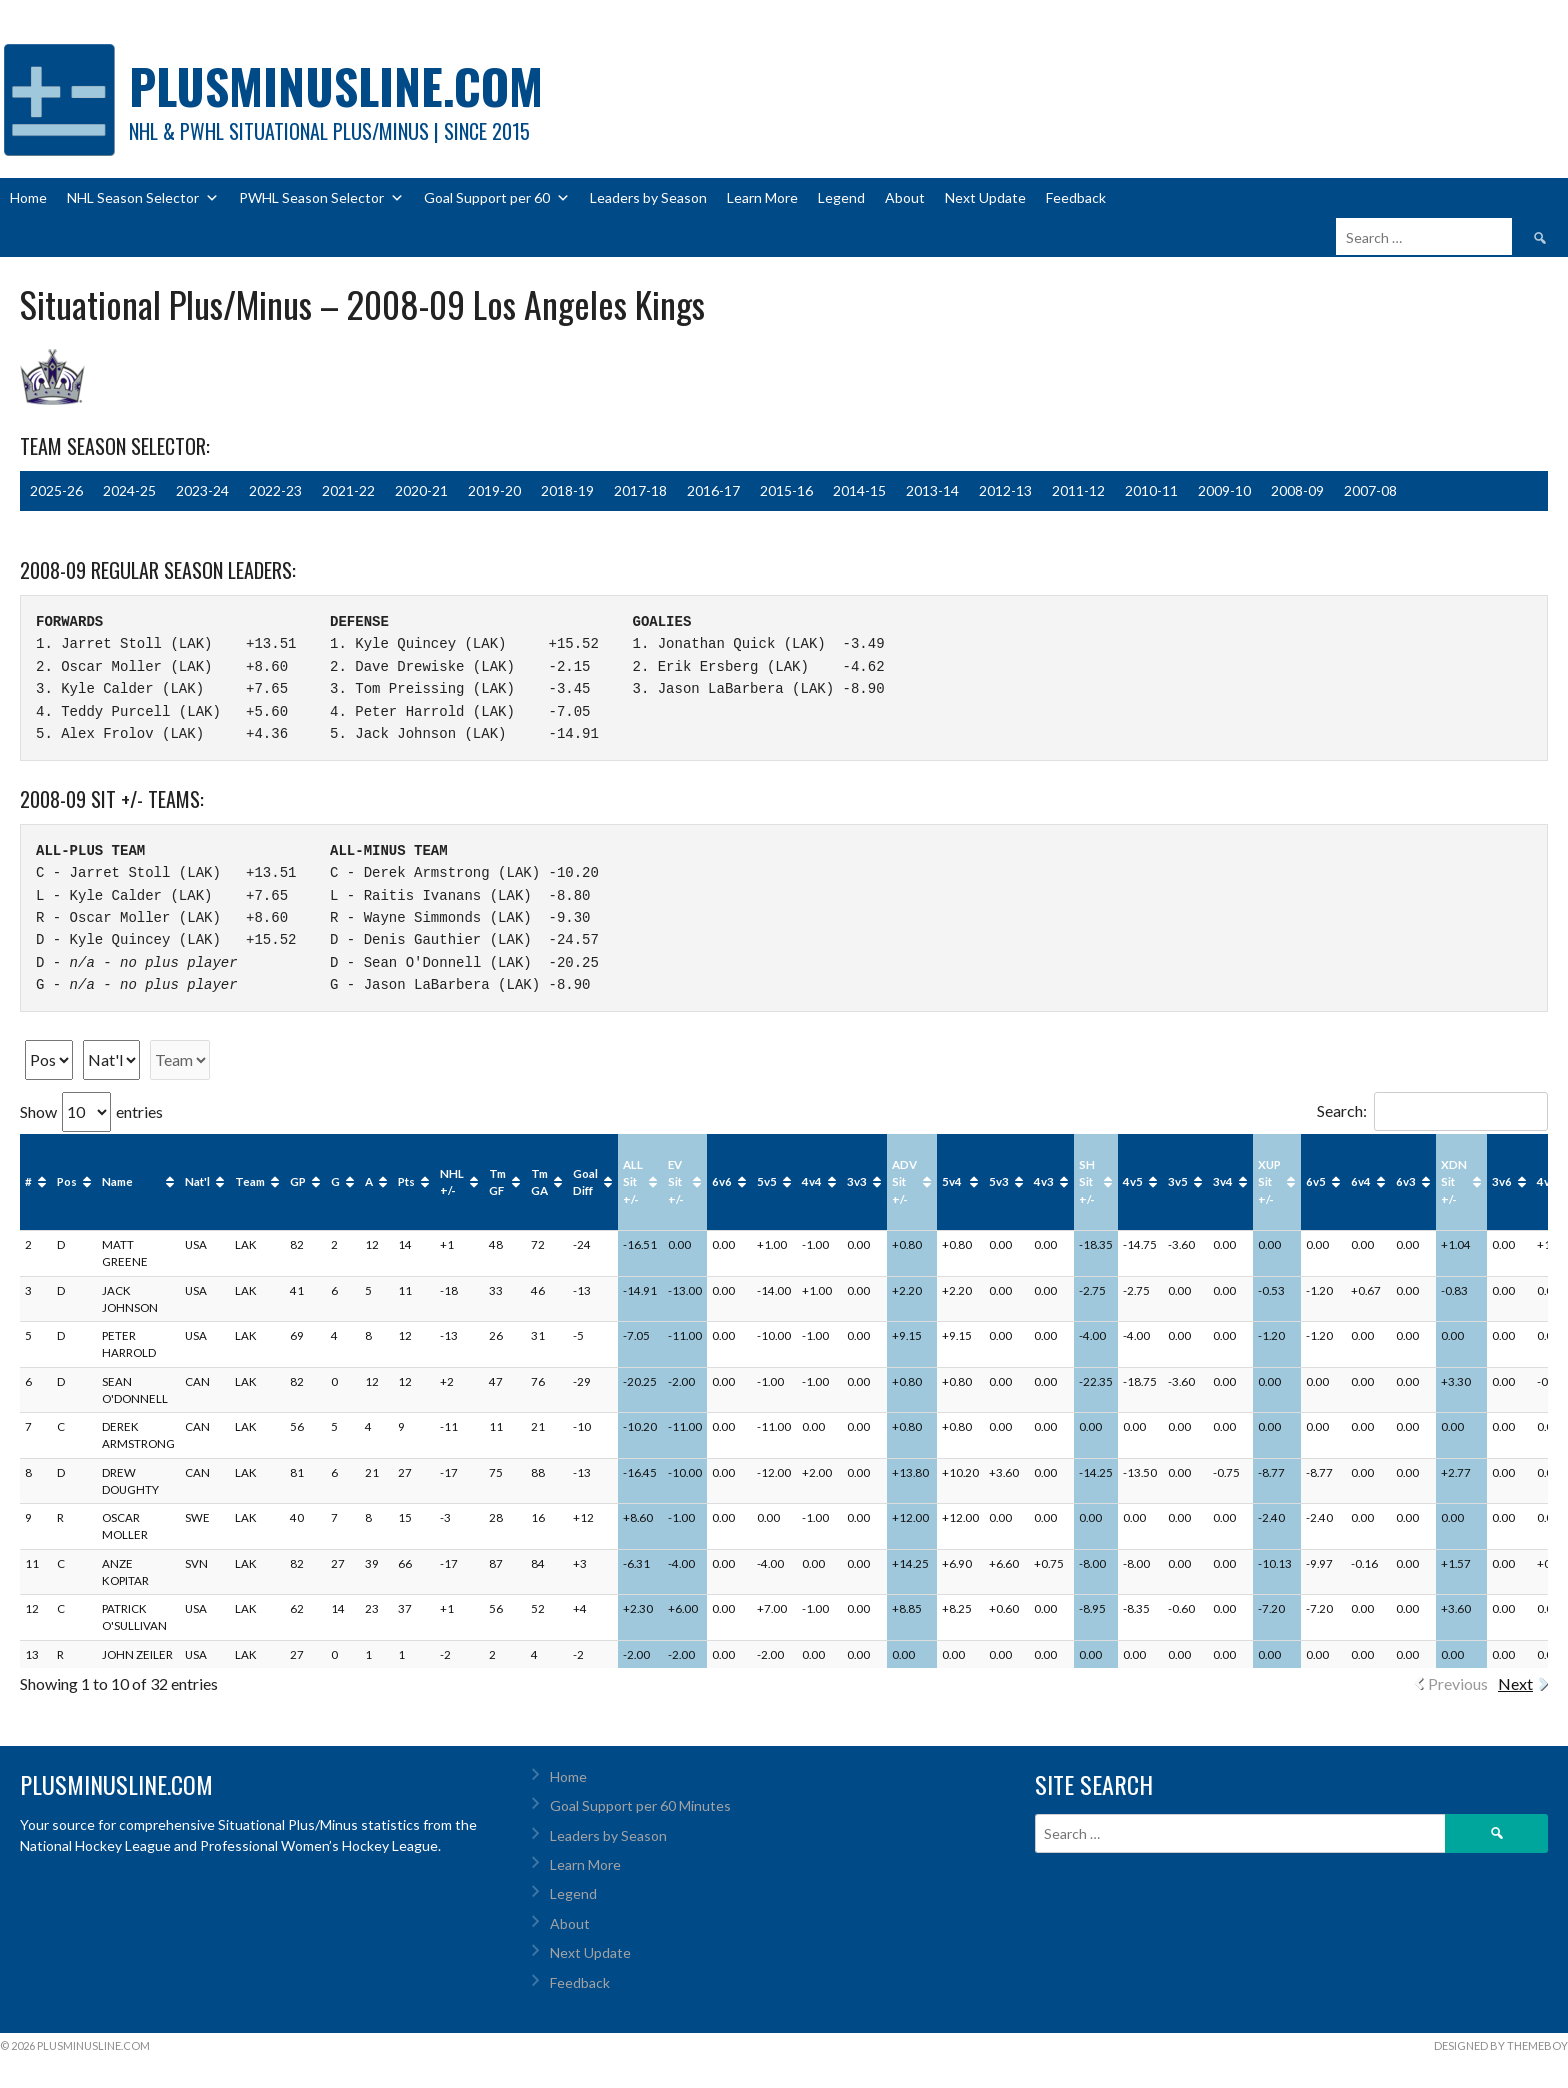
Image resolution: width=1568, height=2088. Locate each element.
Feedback (1076, 197)
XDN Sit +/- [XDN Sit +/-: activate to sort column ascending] (1454, 1182)
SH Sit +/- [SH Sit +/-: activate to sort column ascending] (1087, 1182)
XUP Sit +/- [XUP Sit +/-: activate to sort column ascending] (1269, 1182)
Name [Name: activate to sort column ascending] (117, 1181)
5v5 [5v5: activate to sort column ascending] (767, 1181)
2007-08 (1370, 490)
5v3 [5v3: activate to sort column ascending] (999, 1181)
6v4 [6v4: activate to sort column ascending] (1361, 1181)
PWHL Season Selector (321, 198)
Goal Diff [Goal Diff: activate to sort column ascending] (585, 1182)
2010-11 (1151, 490)
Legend (841, 197)
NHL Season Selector (143, 198)
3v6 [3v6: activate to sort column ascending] (1502, 1181)
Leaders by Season (648, 197)
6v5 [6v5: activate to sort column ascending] (1316, 1181)
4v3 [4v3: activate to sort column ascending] (1044, 1181)
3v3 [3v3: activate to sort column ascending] (857, 1181)
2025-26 (56, 490)
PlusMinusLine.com (336, 85)
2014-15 (859, 490)
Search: (1432, 1110)
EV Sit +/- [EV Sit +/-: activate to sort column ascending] (676, 1182)
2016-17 (713, 490)
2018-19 (567, 490)
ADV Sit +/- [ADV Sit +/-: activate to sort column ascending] (904, 1182)
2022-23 (275, 490)
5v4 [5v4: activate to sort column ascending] (952, 1181)
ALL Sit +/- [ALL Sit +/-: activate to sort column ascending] (633, 1182)
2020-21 (421, 490)
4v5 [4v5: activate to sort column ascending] (1133, 1181)
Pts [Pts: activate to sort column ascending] (406, 1181)
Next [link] (1515, 1683)
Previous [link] (1458, 1683)
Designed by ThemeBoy (1501, 2045)
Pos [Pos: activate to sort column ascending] (67, 1181)
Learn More (762, 197)
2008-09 (1297, 490)
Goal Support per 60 (497, 198)
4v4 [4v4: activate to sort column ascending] (812, 1181)
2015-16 (786, 490)
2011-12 (1078, 490)
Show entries (91, 1111)
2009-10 (1224, 490)
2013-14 (932, 490)
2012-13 (1005, 490)
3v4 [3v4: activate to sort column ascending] (1223, 1181)
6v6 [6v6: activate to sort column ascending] (722, 1181)
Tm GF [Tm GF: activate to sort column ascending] (497, 1182)
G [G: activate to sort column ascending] (335, 1181)
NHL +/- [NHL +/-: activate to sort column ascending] (452, 1182)
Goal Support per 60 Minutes (640, 1805)
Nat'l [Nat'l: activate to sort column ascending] (197, 1181)
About (905, 197)
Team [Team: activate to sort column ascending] (250, 1181)
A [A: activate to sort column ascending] (369, 1181)
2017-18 (640, 490)
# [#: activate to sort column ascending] (28, 1181)
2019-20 (494, 490)
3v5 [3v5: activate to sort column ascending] (1178, 1181)
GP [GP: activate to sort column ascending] (298, 1181)
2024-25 (129, 490)
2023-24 (202, 490)
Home (28, 197)
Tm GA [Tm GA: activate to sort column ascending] (539, 1182)
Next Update (985, 197)
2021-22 (348, 490)
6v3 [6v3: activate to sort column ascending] (1406, 1181)
